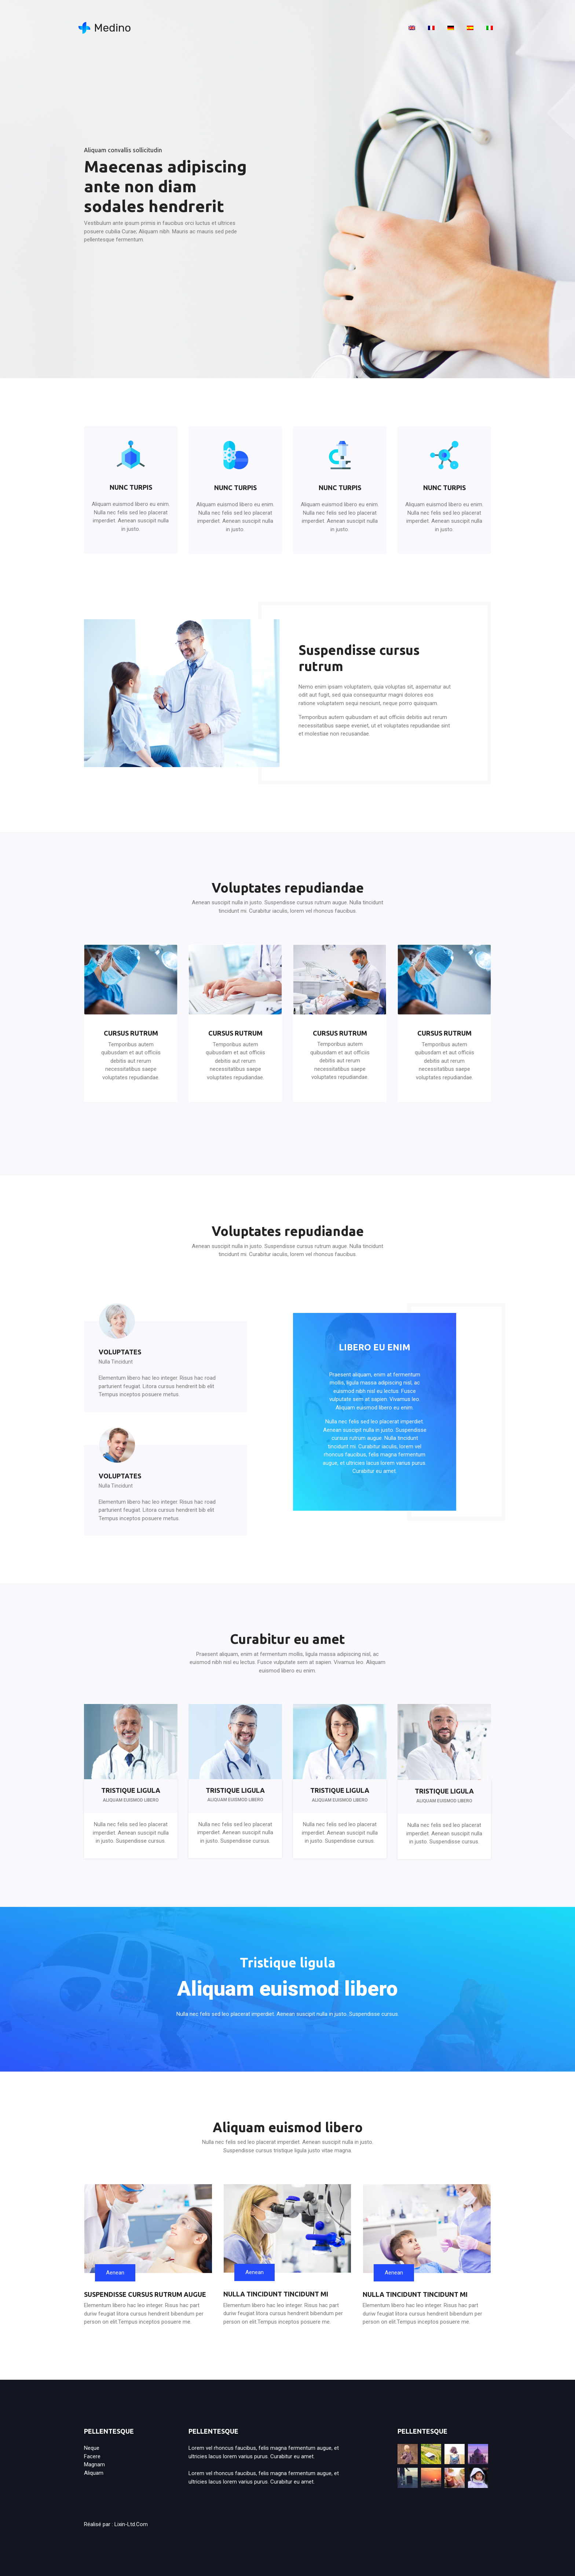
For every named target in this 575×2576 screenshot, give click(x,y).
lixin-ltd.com (131, 2524)
